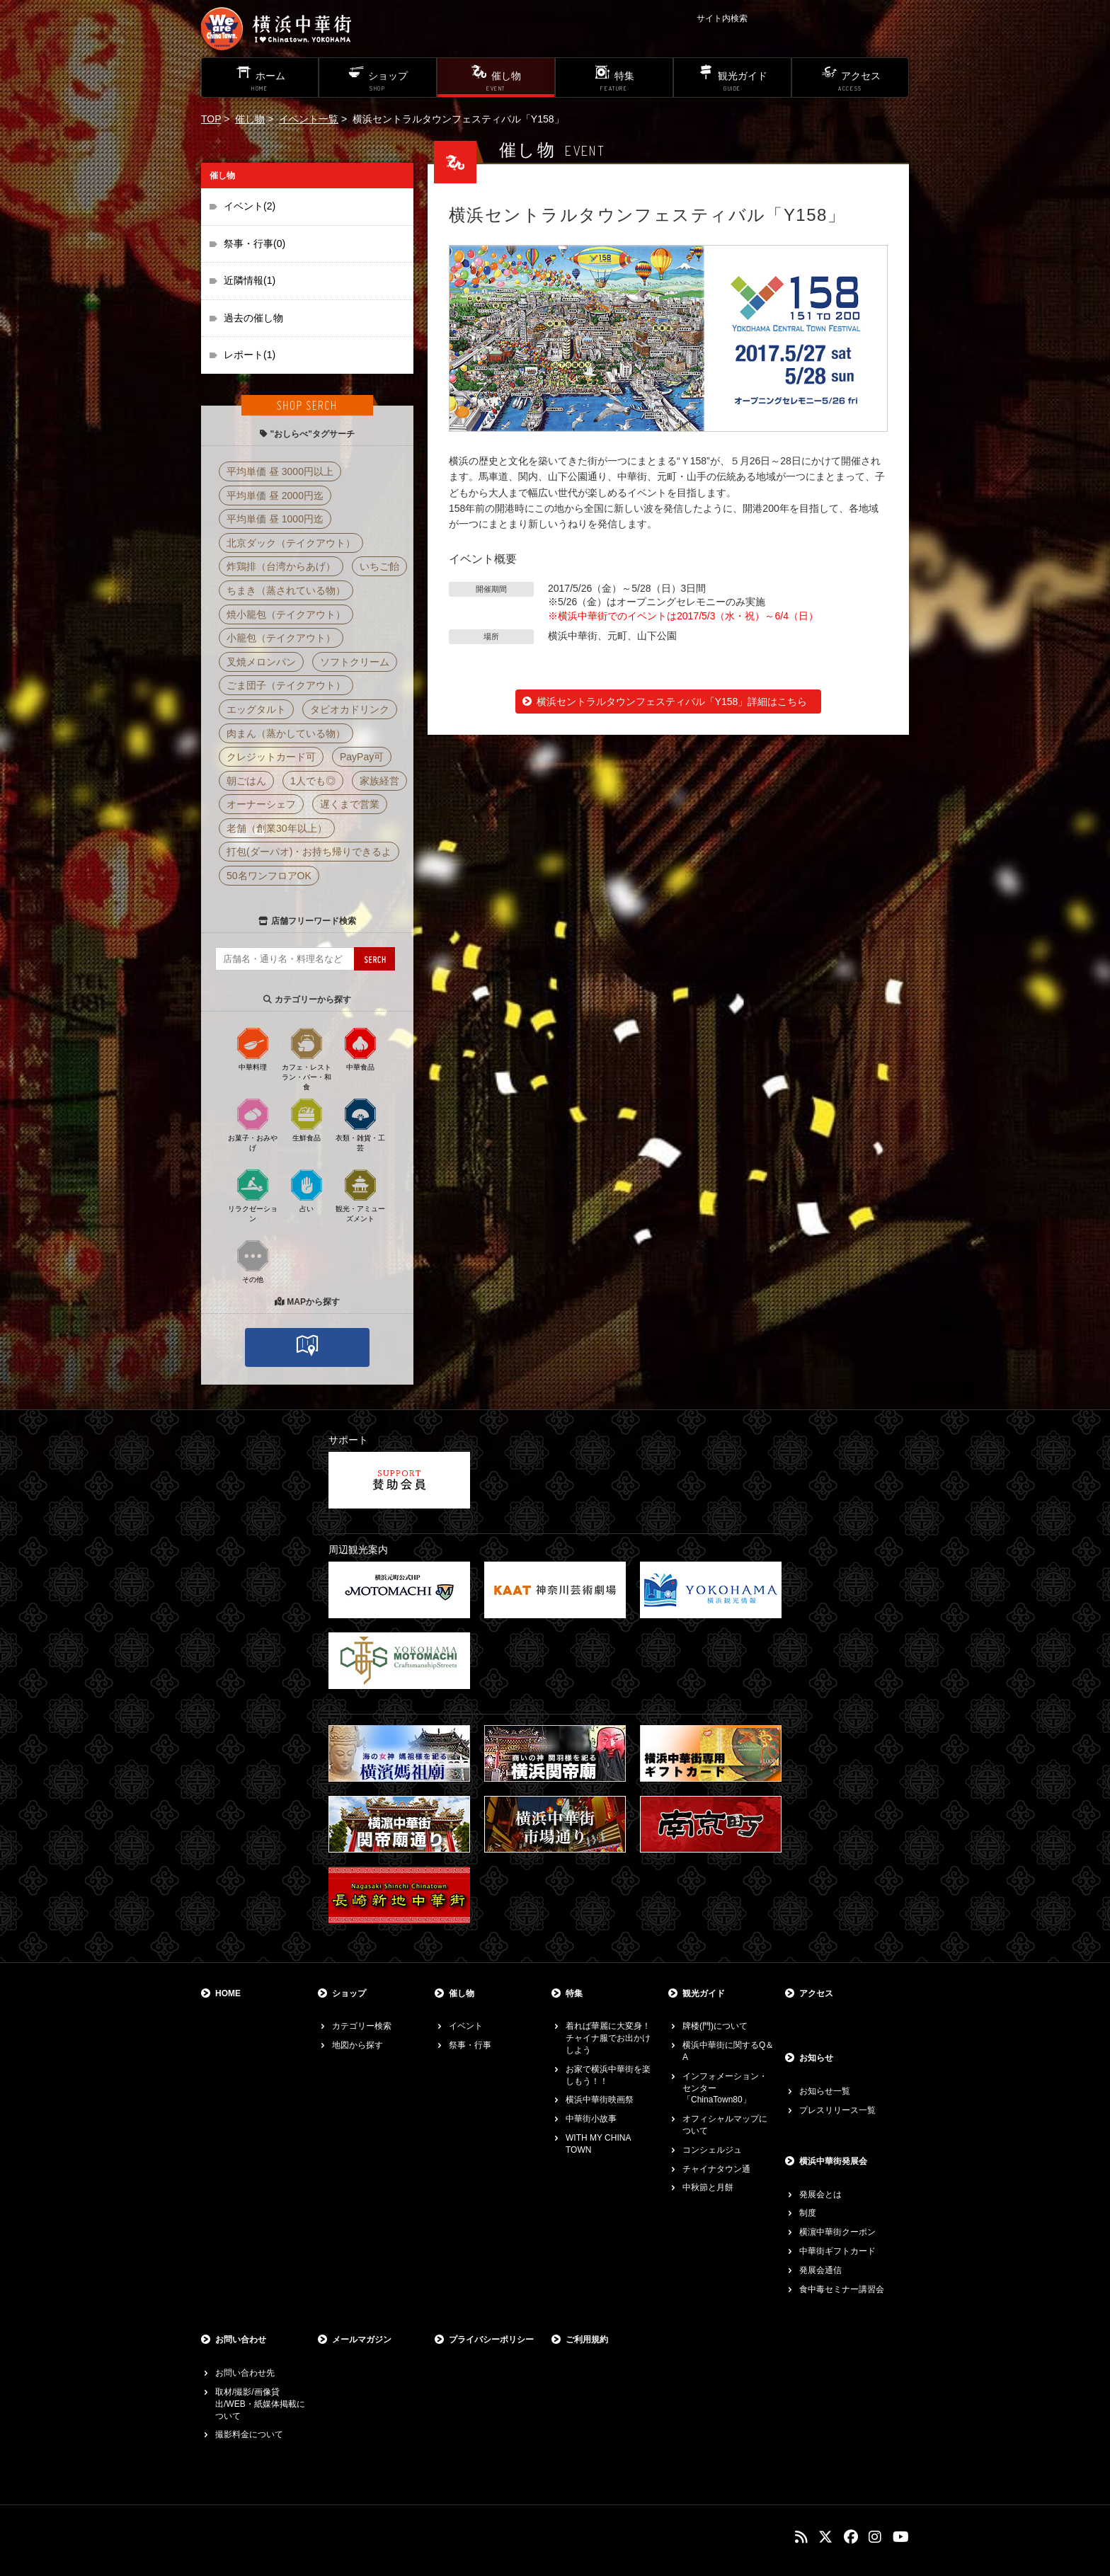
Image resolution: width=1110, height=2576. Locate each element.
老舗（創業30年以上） (277, 828)
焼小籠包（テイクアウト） (286, 614)
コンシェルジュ (712, 2150)
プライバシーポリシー (491, 2340)
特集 (574, 1993)
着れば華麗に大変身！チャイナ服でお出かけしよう (608, 2038)
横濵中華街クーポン (837, 2232)
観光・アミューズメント (360, 1195)
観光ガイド (703, 1993)
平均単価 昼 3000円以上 (280, 471)
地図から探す (357, 2045)
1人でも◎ (313, 780)
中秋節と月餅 (707, 2187)
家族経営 (379, 780)
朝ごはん (246, 780)
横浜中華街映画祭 (600, 2100)
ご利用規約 (587, 2340)
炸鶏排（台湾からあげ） (281, 566)
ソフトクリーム (354, 662)
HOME (228, 1993)
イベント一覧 (308, 119)
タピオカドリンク (349, 709)
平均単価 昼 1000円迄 (275, 519)
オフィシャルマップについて (724, 2125)
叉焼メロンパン (261, 662)
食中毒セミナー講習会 (841, 2289)
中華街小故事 (591, 2119)
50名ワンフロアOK (269, 875)
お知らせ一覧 (824, 2091)
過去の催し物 (253, 318)
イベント (466, 2026)
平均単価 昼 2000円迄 (275, 495)
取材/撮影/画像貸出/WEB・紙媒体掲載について (260, 2404)
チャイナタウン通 (716, 2169)
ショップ (349, 1993)
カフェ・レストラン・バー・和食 (306, 1058)
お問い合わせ (240, 2340)
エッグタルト (256, 709)
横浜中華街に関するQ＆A (728, 2051)
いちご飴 (379, 566)
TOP (211, 119)
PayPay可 (362, 756)
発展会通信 (820, 2270)
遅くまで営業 (349, 804)
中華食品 (360, 1048)
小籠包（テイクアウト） (281, 637)
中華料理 (253, 1048)
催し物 (250, 119)
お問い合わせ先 (245, 2373)
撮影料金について (249, 2434)
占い (306, 1190)
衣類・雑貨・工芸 (360, 1124)
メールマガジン (361, 2340)
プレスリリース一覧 (837, 2110)
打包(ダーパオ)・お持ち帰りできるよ (309, 851)
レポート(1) (249, 354)
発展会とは (820, 2194)
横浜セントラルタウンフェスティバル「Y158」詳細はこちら (672, 701)
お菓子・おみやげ (253, 1124)
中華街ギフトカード (837, 2251)
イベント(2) (249, 206)
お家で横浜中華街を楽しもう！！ (608, 2075)
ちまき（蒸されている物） (286, 590)
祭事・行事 (470, 2045)
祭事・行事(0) (254, 243)
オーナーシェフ (261, 804)
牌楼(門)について (715, 2026)
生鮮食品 (306, 1119)
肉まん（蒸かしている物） (286, 733)
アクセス (816, 1993)
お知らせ (816, 2058)
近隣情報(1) (249, 280)
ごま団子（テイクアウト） (286, 685)
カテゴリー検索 (361, 2026)
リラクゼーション (253, 1195)
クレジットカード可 (271, 756)
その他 (253, 1260)
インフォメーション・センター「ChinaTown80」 (724, 2088)
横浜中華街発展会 (833, 2161)
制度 (807, 2213)
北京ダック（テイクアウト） (291, 543)
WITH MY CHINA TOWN (598, 2144)
